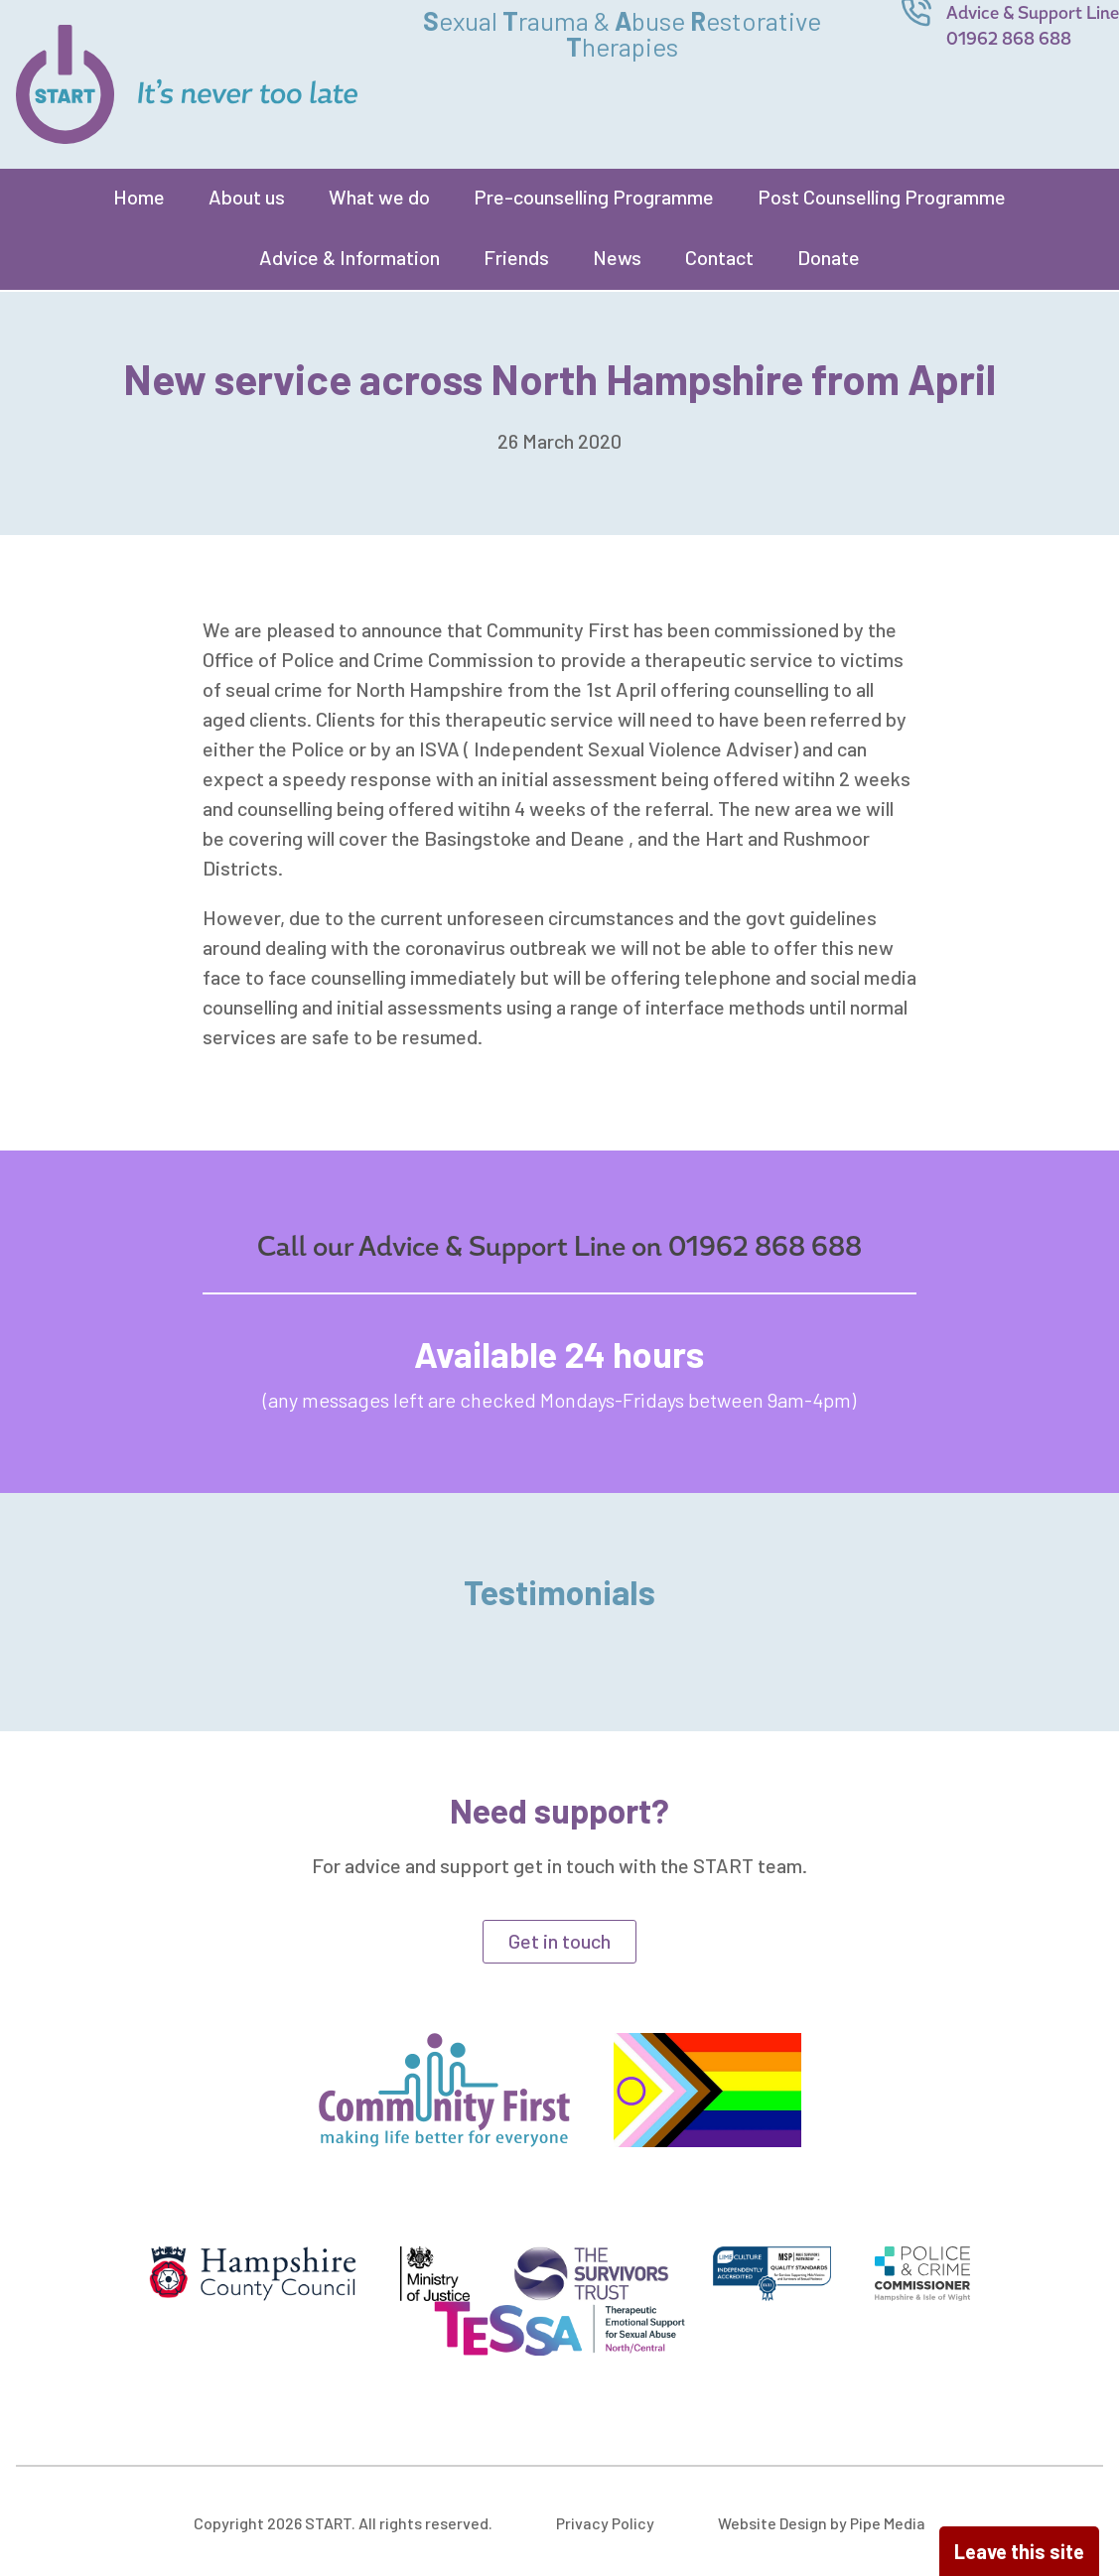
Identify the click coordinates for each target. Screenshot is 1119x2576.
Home (139, 196)
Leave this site (1019, 2551)
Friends (516, 257)
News (617, 257)
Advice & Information (349, 257)
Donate (828, 257)
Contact (719, 257)
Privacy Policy (605, 2522)
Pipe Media (887, 2522)
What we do (379, 196)
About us (247, 196)
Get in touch (559, 1941)
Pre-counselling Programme (594, 196)
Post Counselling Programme (882, 196)
